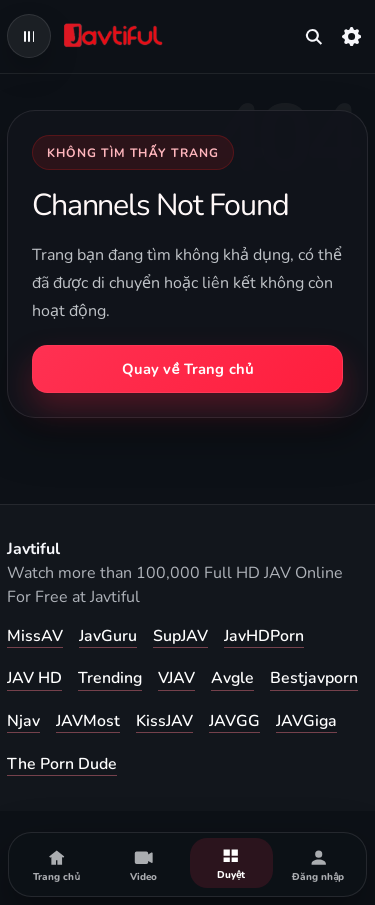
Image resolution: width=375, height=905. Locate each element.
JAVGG (234, 721)
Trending (110, 678)
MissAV (35, 636)
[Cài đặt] (352, 36)
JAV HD (34, 678)
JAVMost (88, 721)
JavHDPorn (264, 636)
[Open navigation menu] (29, 36)
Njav (23, 721)
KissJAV (164, 721)
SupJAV (180, 636)
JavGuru (108, 636)
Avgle (232, 678)
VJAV (176, 678)
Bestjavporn (314, 678)
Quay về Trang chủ (188, 369)
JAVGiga (306, 721)
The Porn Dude (62, 764)
